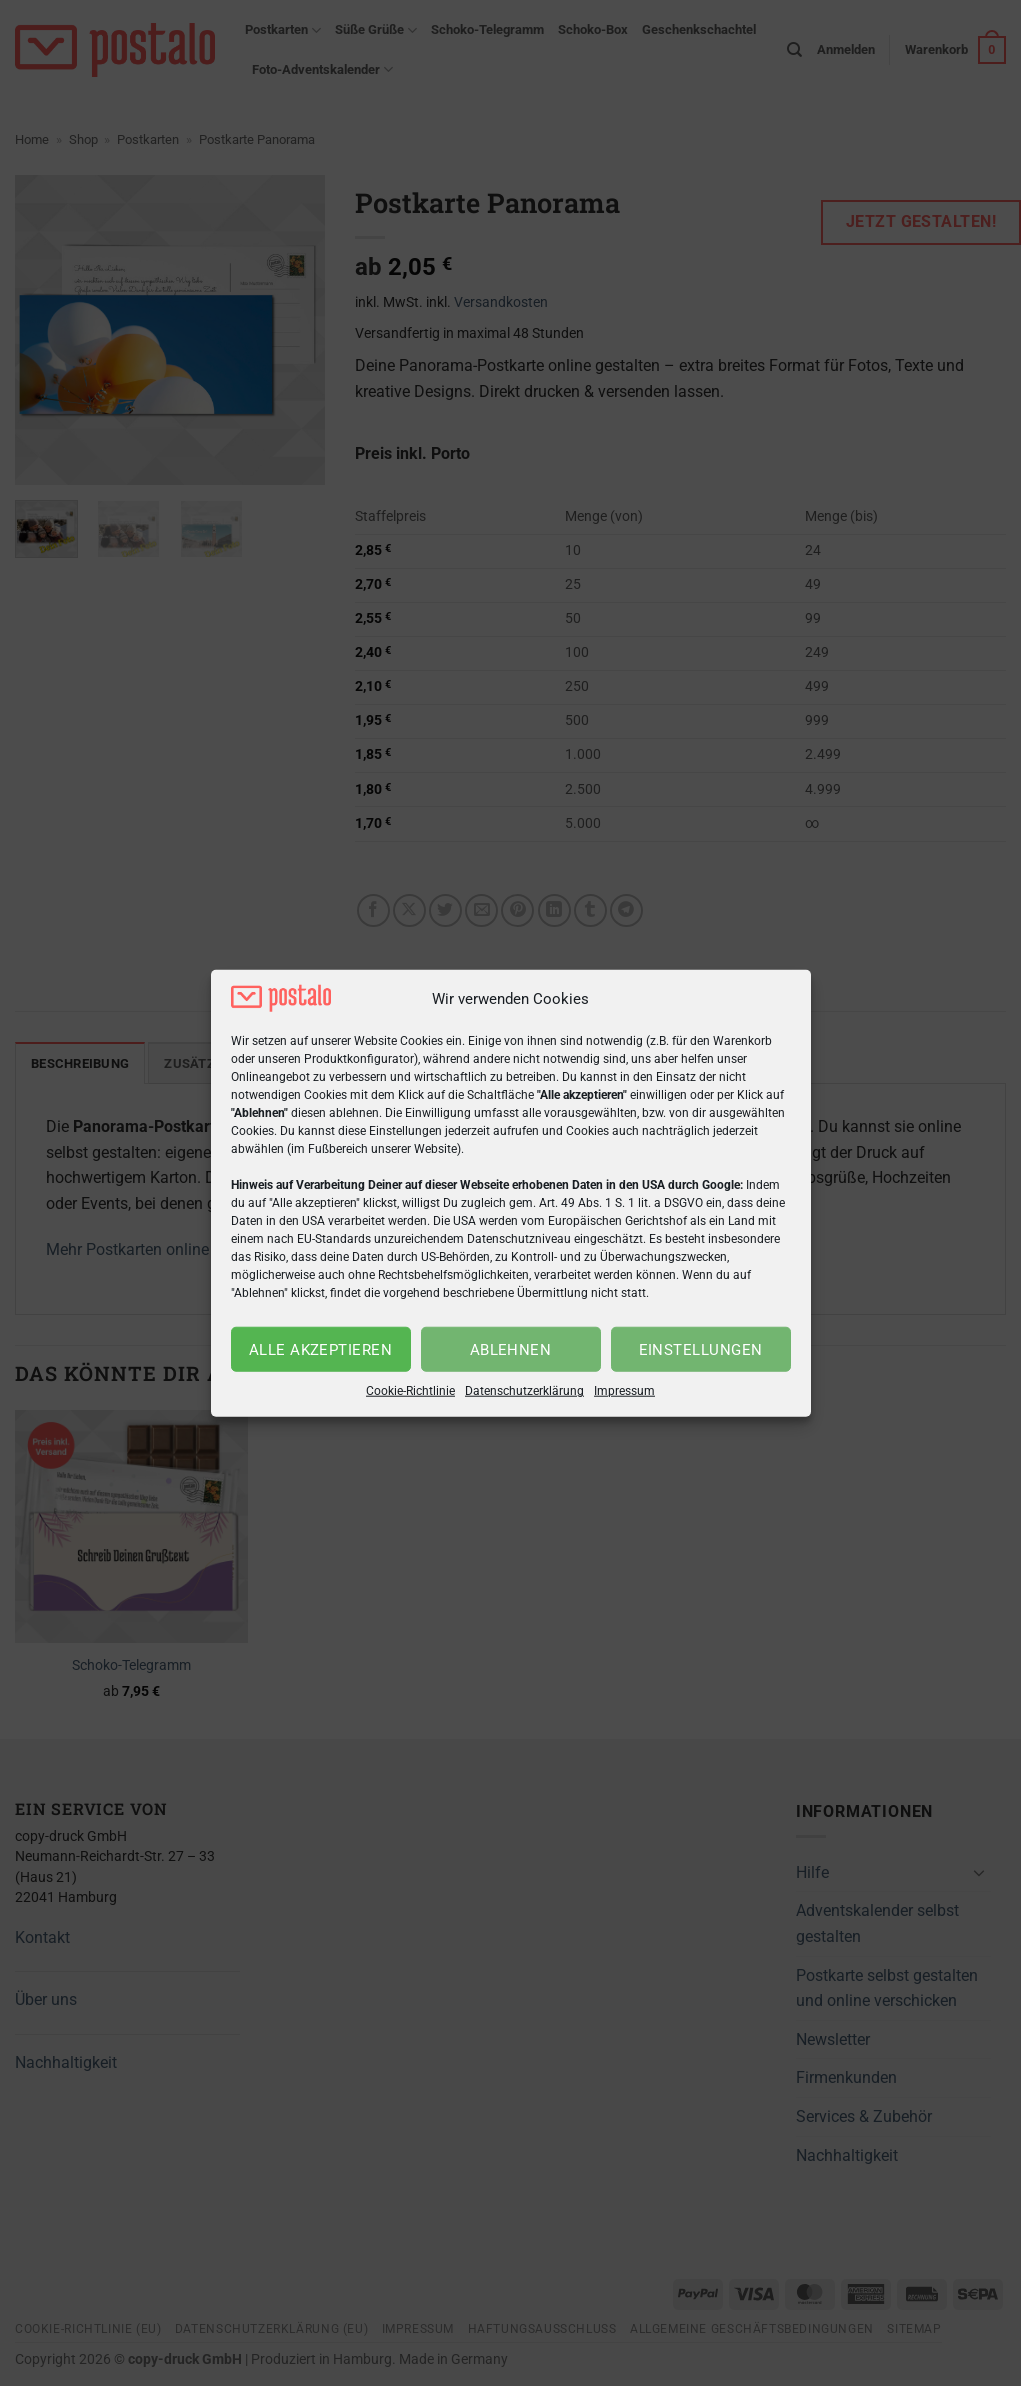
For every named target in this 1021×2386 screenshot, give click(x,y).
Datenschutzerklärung (524, 1391)
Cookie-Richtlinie (410, 1391)
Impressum (624, 1391)
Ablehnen (511, 1350)
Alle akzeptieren (320, 1350)
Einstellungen (701, 1350)
